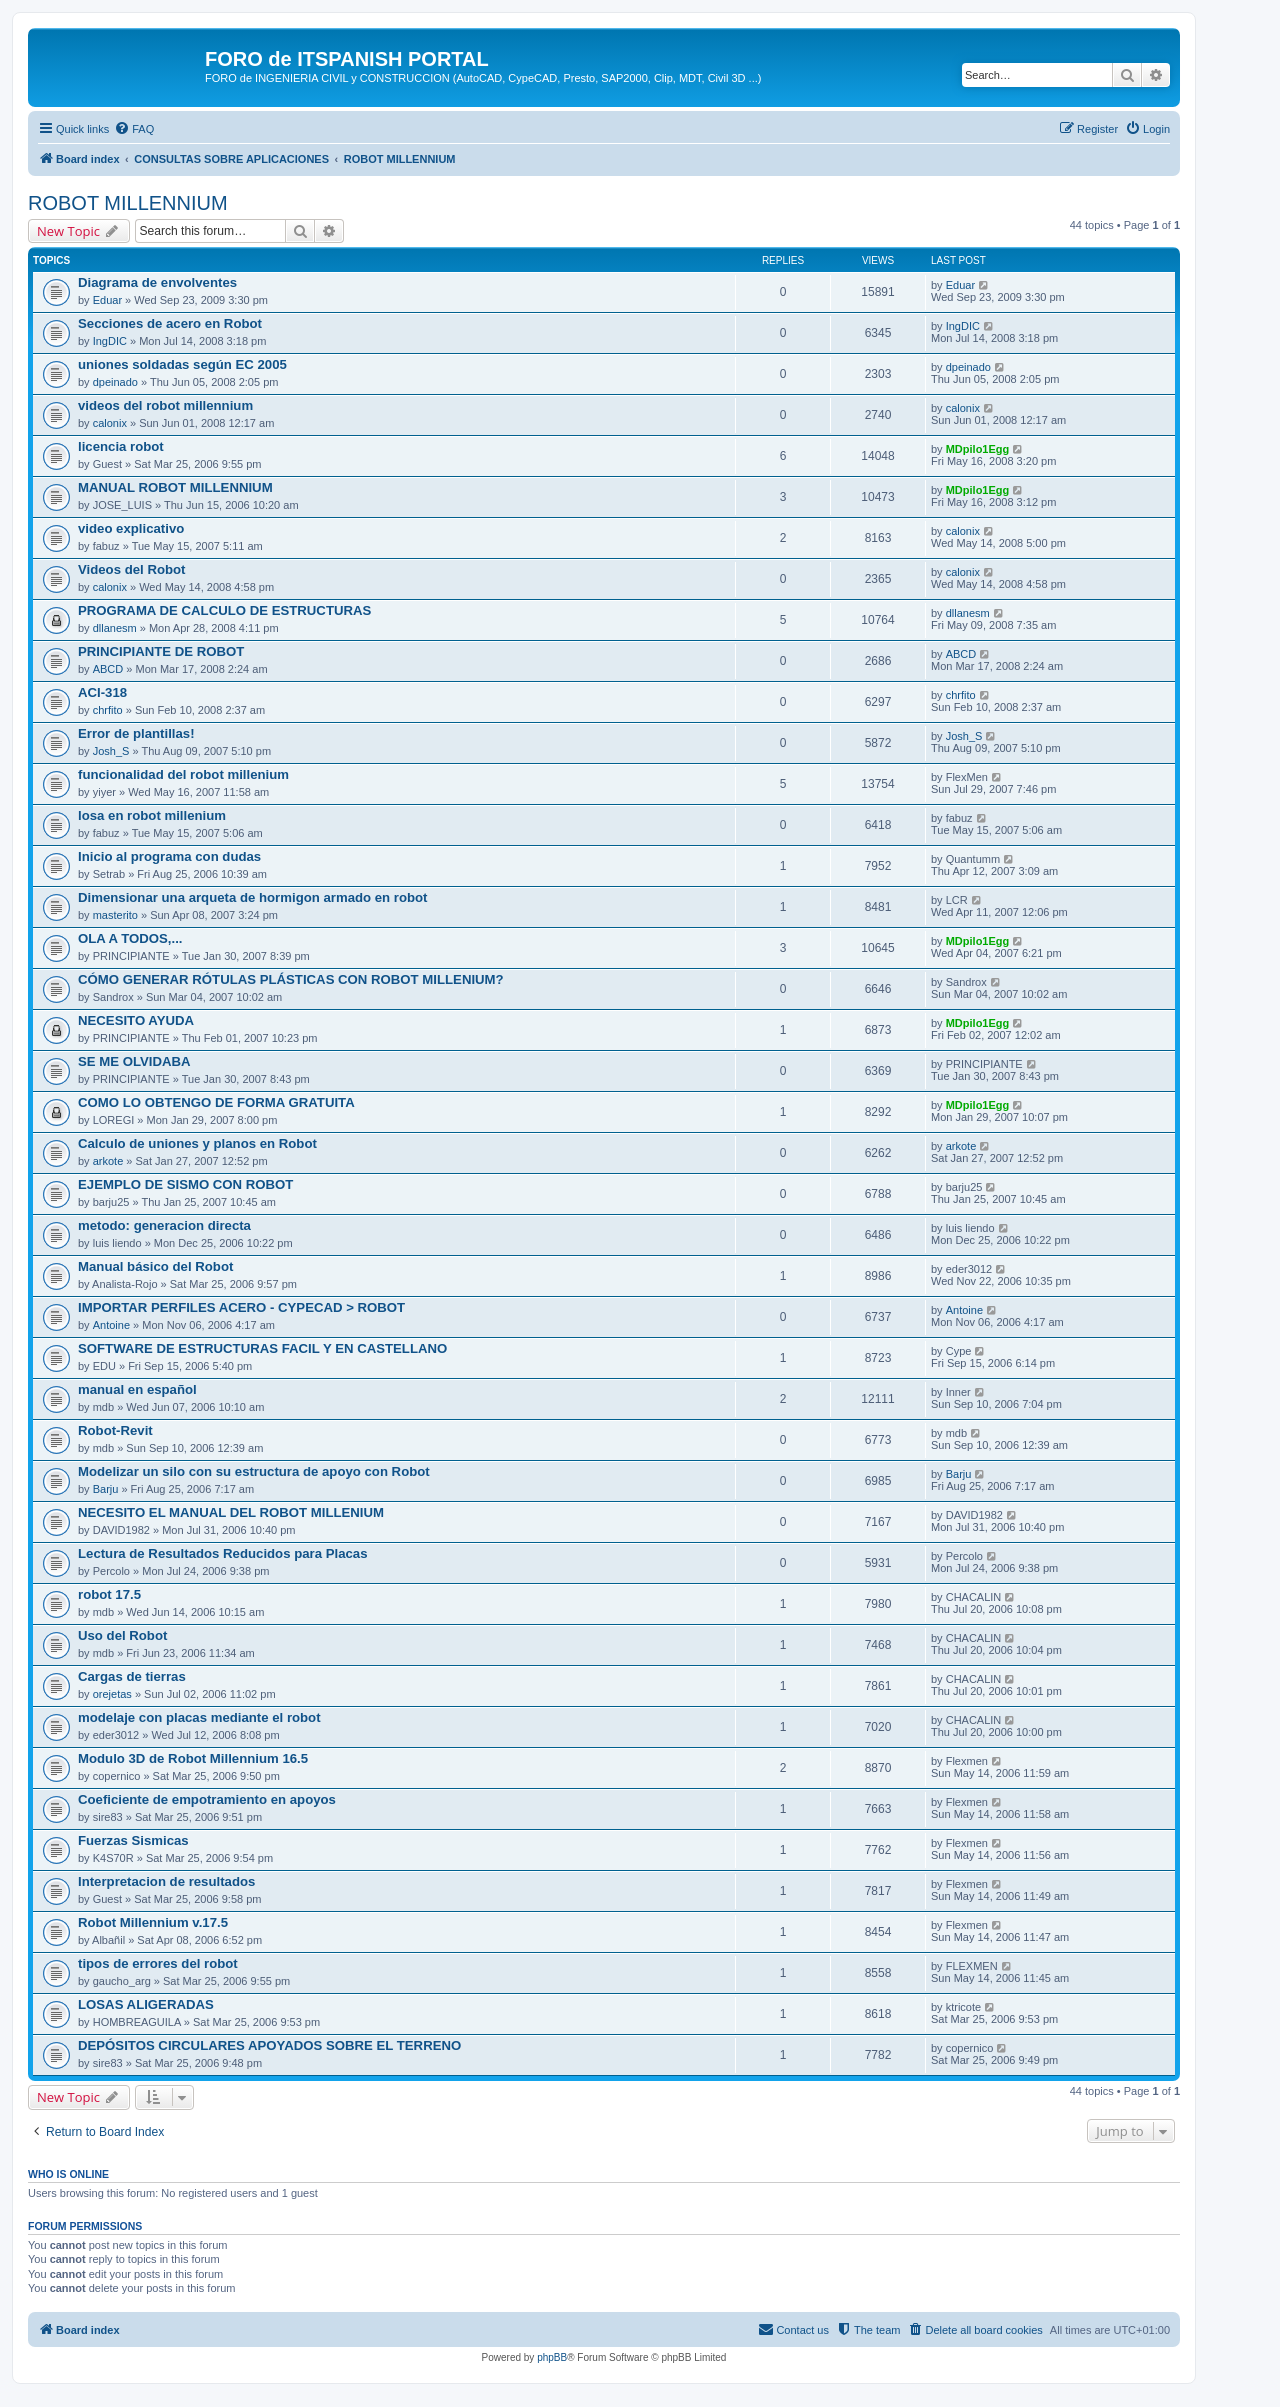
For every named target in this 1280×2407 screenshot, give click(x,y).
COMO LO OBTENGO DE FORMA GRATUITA (216, 1102)
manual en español (137, 1389)
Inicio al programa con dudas (169, 856)
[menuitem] (134, 129)
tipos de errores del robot (158, 1963)
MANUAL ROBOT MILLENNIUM (175, 487)
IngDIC (110, 341)
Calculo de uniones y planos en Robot (197, 1143)
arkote (108, 1161)
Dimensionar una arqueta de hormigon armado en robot (253, 897)
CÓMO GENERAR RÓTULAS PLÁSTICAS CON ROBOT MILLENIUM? (291, 979)
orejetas (112, 1694)
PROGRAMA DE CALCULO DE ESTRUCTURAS (224, 610)
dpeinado (115, 382)
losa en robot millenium (152, 815)
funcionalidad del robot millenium (183, 774)
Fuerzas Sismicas (133, 1840)
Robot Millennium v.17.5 (153, 1922)
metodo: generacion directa (164, 1225)
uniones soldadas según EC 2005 (182, 364)
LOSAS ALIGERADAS (146, 2004)
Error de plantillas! (136, 733)
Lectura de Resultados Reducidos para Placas (223, 1553)
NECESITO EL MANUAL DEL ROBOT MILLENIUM (231, 1512)
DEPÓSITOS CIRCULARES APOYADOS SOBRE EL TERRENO (269, 2045)
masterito (115, 915)
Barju (106, 1489)
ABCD (108, 669)
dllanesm (115, 628)
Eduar (107, 300)
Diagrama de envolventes (157, 282)
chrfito (108, 710)
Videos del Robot (131, 569)
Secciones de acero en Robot (170, 323)
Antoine (111, 1325)
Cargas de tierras (132, 1676)
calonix (110, 423)
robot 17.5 (109, 1594)
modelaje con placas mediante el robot (199, 1717)
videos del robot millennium (165, 405)
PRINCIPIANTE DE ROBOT (161, 651)
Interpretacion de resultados (166, 1881)
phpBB (552, 2357)
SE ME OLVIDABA (134, 1061)
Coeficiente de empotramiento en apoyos (207, 1799)
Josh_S (111, 751)
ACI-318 (102, 692)
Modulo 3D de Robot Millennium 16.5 (193, 1758)
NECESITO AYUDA (136, 1020)
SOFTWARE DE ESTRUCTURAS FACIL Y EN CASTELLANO (262, 1348)
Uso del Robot (122, 1635)
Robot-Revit (115, 1430)
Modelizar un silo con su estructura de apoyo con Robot (254, 1471)
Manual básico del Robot (155, 1266)
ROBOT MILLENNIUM (128, 203)
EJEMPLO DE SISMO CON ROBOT (185, 1184)
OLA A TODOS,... (130, 938)
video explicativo (131, 528)
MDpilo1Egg (978, 449)
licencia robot (121, 446)
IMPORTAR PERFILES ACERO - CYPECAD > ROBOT (241, 1307)
